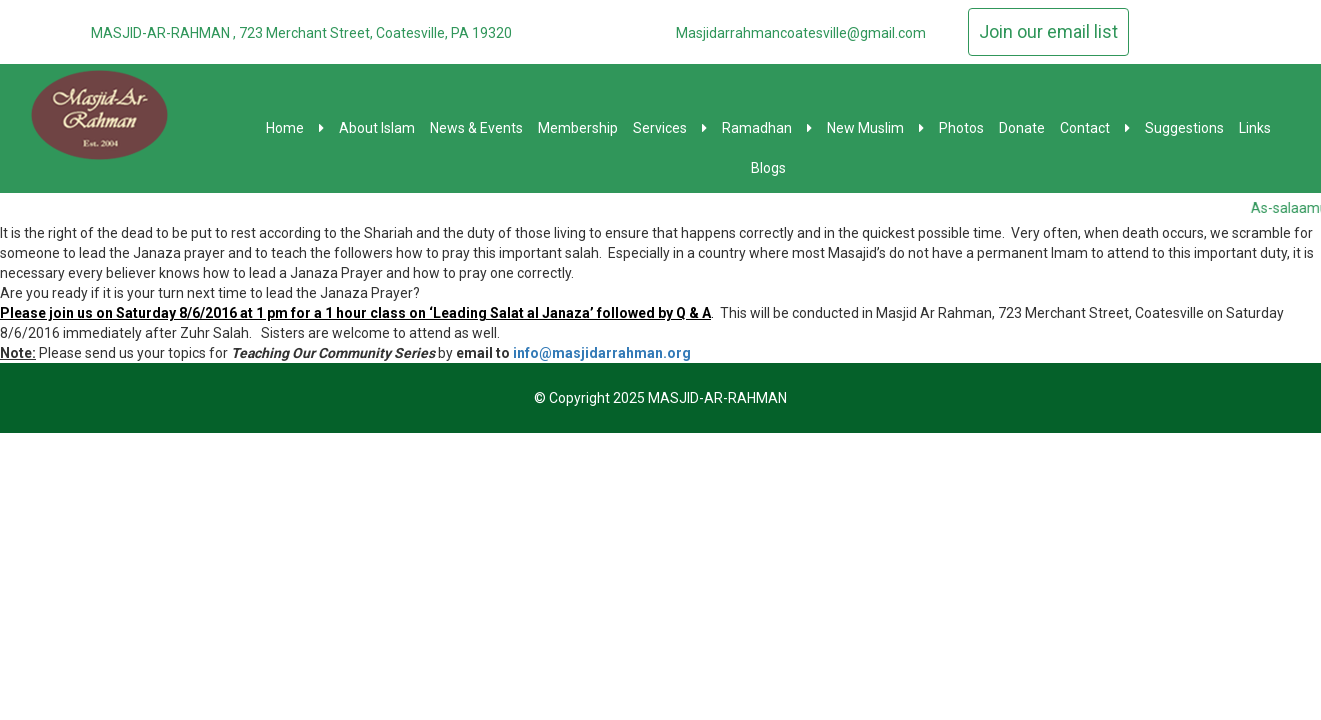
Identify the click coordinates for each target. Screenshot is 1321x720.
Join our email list (1048, 31)
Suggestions (1184, 128)
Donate (1022, 128)
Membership (578, 128)
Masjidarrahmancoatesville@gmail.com (801, 33)
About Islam (377, 128)
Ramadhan (767, 128)
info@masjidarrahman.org (602, 353)
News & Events (476, 128)
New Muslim (875, 128)
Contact (1095, 128)
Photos (961, 128)
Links (1255, 128)
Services (670, 128)
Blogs (768, 168)
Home (295, 128)
